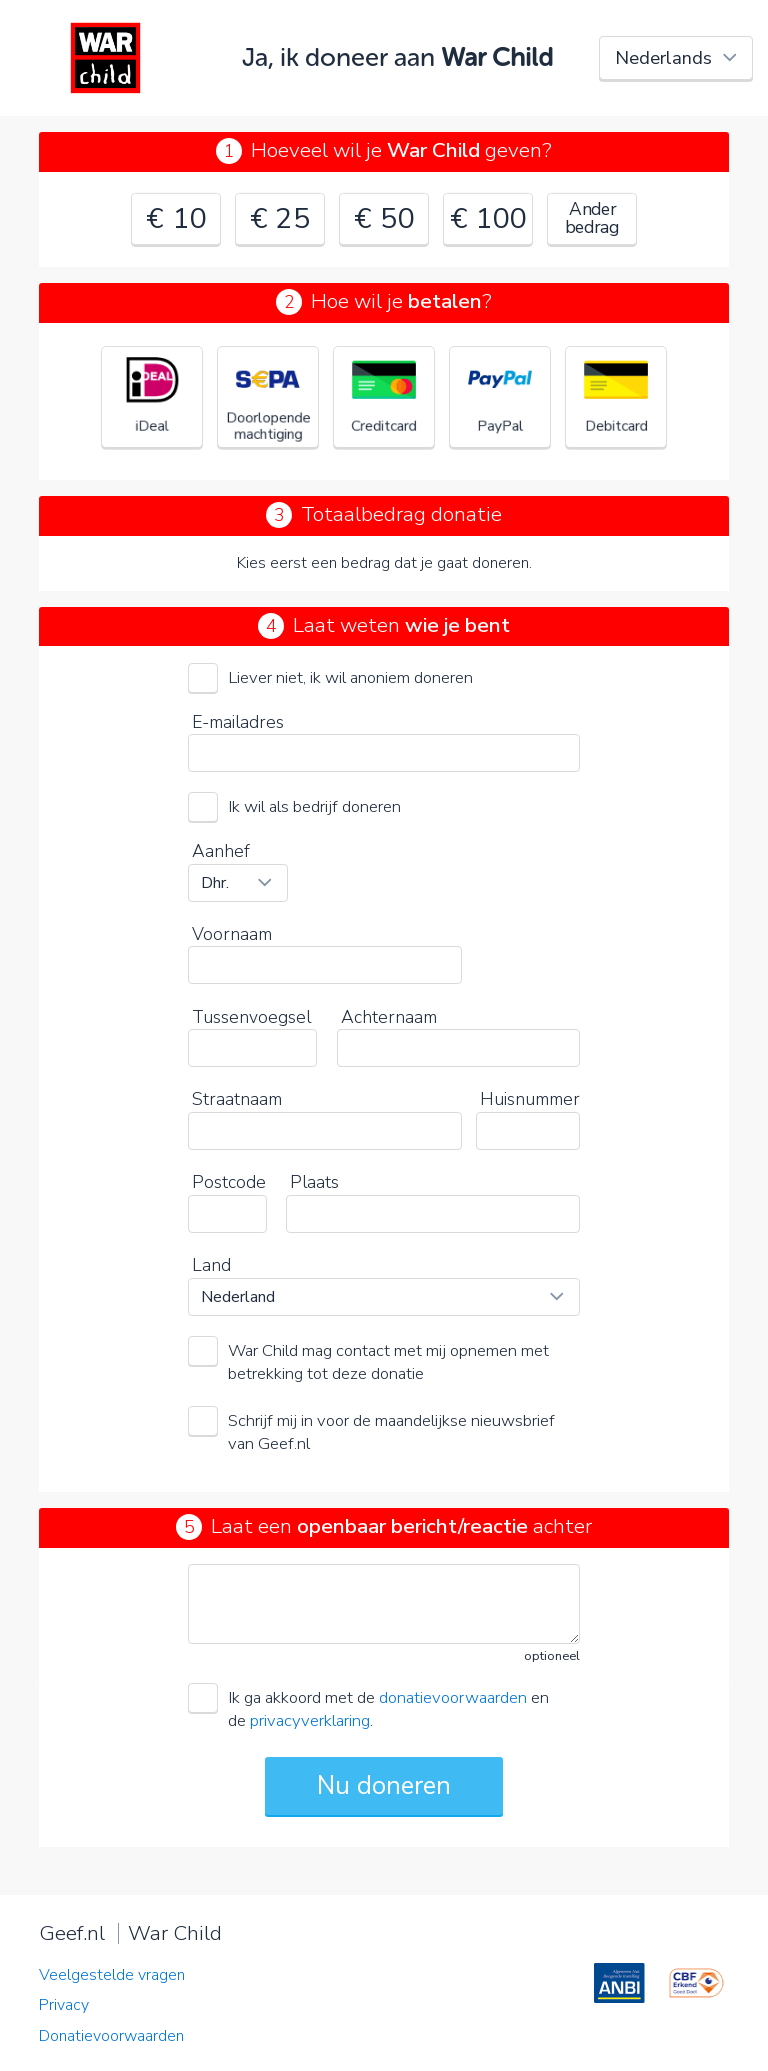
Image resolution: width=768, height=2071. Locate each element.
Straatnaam (237, 1099)
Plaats (314, 1182)
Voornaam (232, 934)
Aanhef (221, 851)
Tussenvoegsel (251, 1017)
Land (211, 1265)
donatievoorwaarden (453, 1697)
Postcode (229, 1182)
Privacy (64, 2005)
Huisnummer (530, 1099)
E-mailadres (238, 722)
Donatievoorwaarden (111, 2036)
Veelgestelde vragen (112, 1975)
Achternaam (389, 1017)
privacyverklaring (310, 1720)
